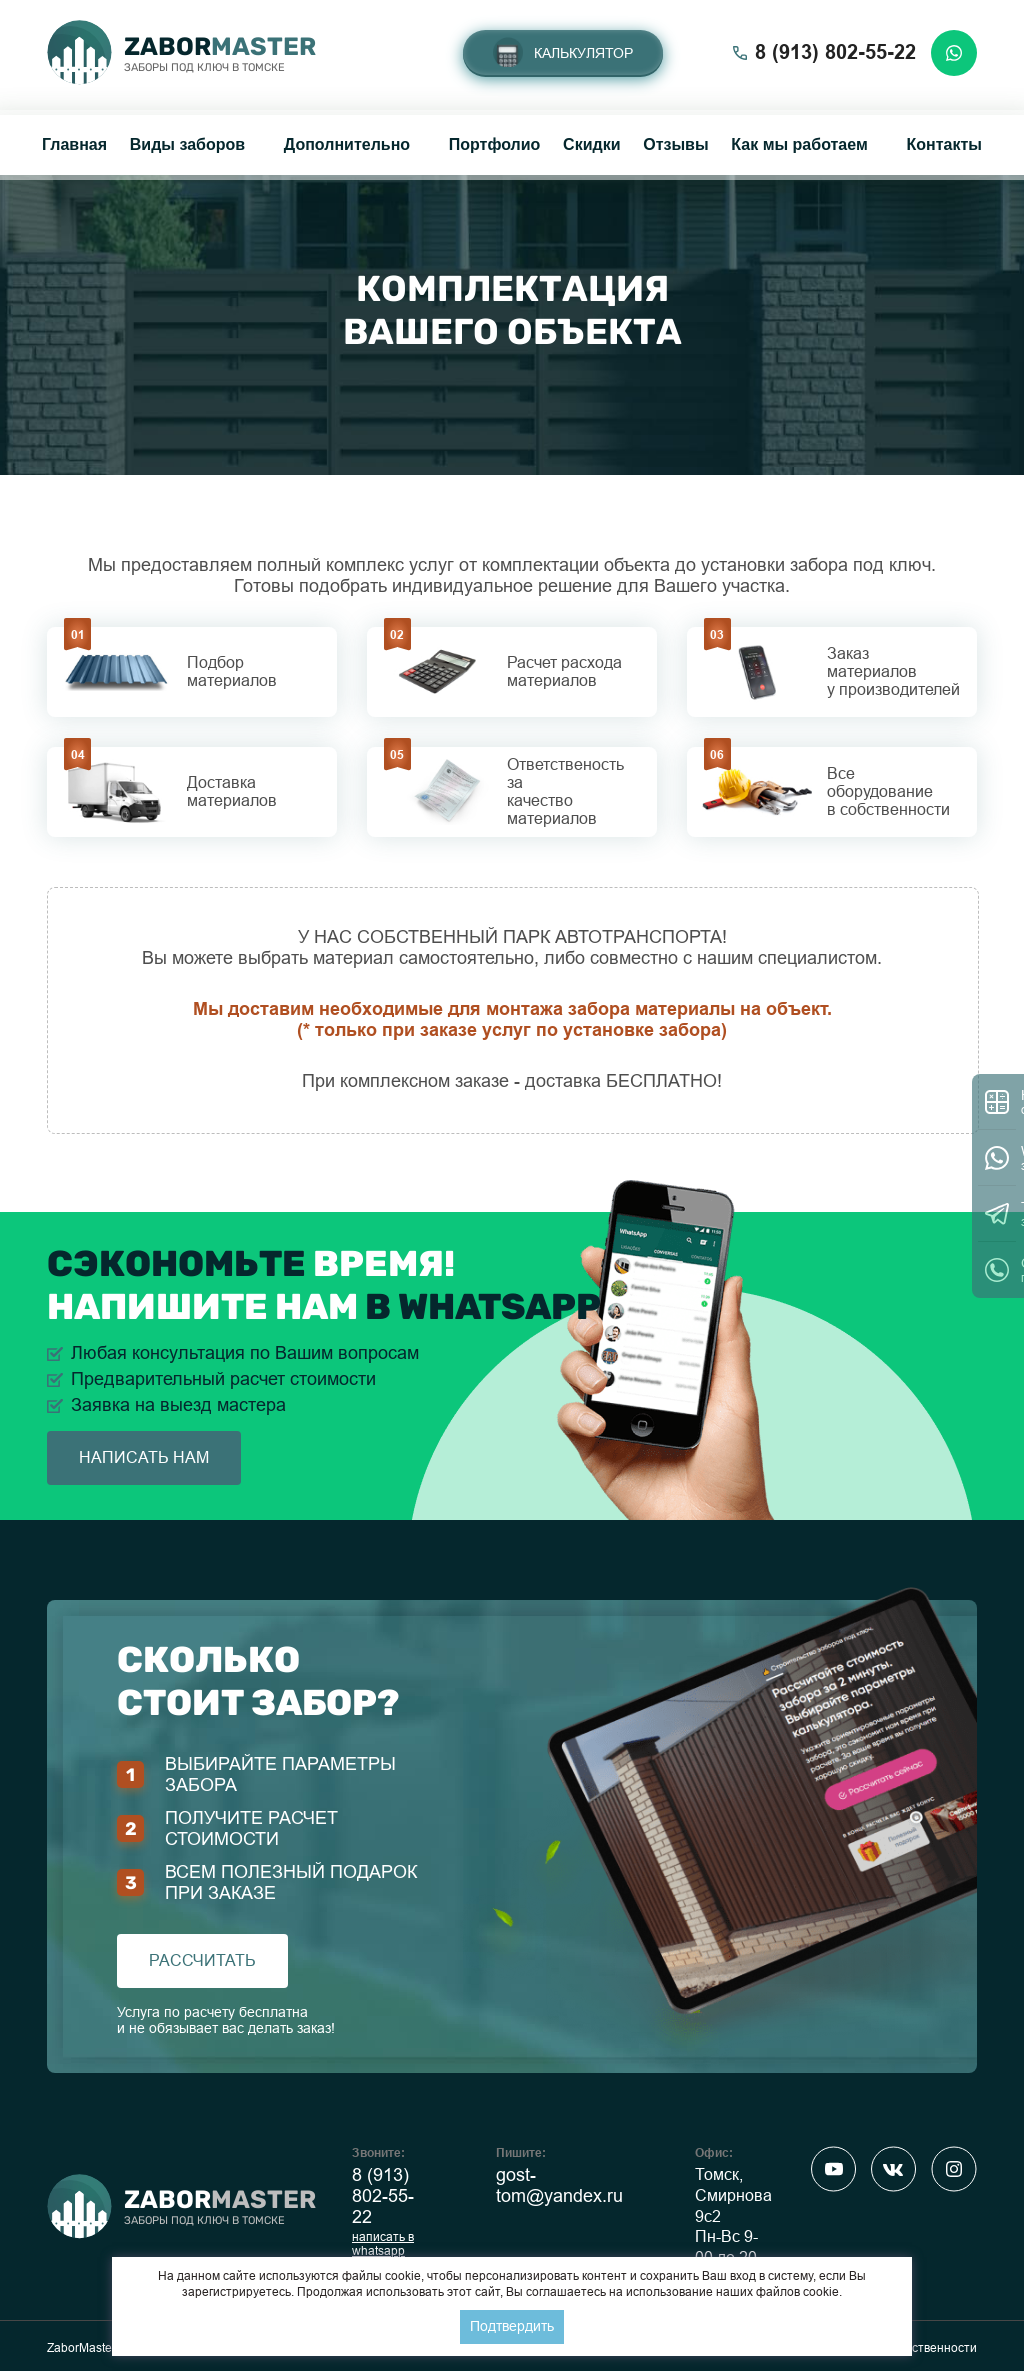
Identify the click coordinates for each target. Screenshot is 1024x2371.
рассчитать (202, 1960)
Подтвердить (512, 2326)
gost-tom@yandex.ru (559, 2185)
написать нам (144, 1457)
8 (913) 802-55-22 (383, 2196)
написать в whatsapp (383, 2244)
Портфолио (495, 144)
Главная (74, 144)
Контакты (943, 144)
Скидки (591, 144)
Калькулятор (583, 53)
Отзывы (675, 144)
